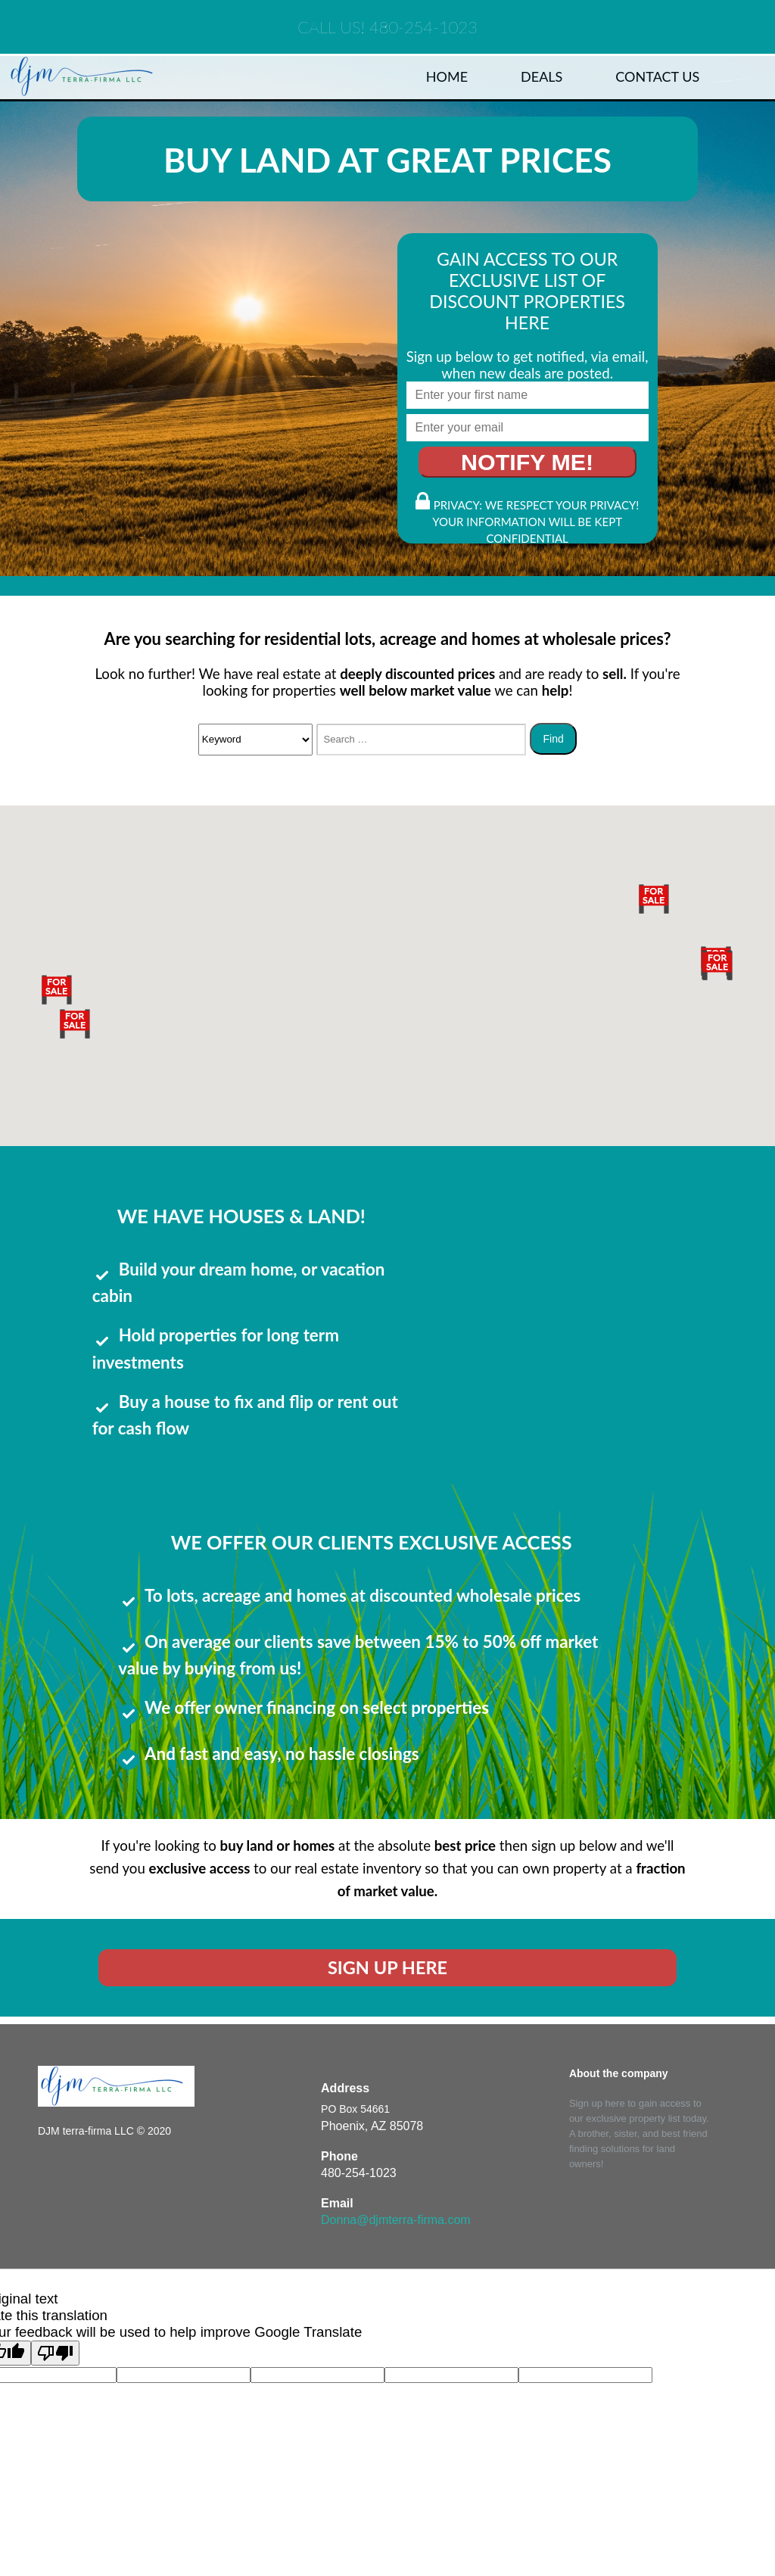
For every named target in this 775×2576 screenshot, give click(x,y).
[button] (75, 1023)
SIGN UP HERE (387, 1967)
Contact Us (657, 76)
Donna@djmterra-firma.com (396, 2219)
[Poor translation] (55, 2353)
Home (447, 76)
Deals (541, 76)
